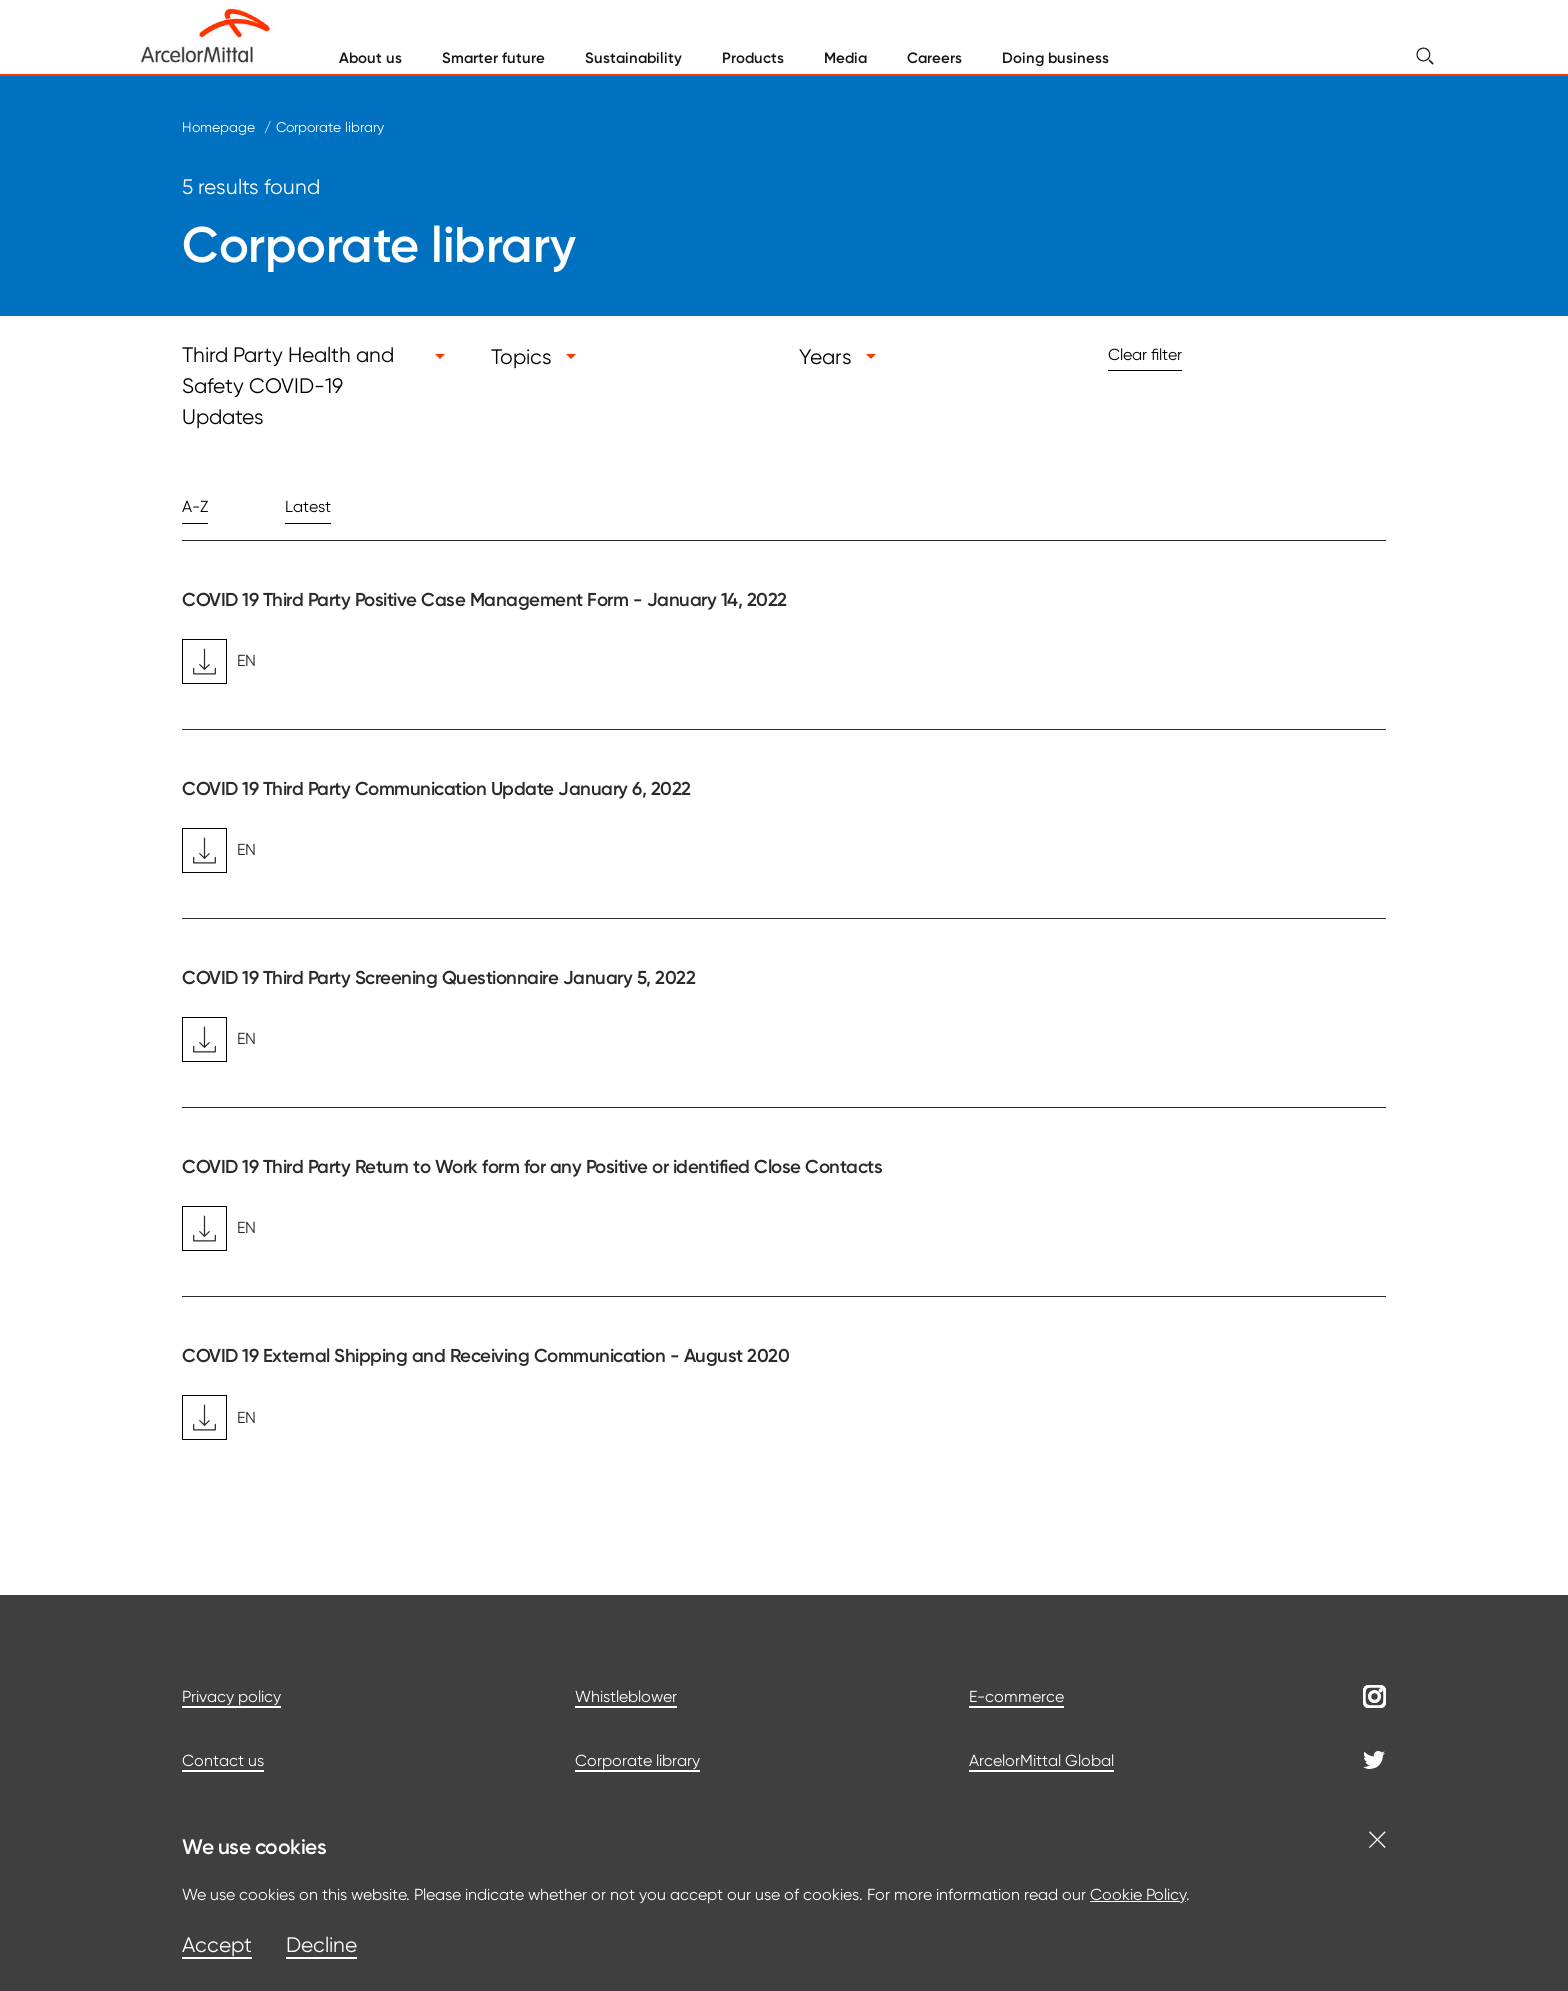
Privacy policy (231, 1696)
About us (370, 58)
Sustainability (633, 58)
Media (845, 58)
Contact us (223, 1760)
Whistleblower (626, 1696)
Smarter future (493, 58)
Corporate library (330, 127)
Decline (321, 1945)
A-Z (195, 507)
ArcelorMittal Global (1041, 1760)
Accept (217, 1945)
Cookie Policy (1138, 1894)
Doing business (1055, 58)
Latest (308, 507)
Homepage (218, 127)
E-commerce (1016, 1696)
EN (219, 661)
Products (753, 58)
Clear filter (1145, 355)
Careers (934, 58)
